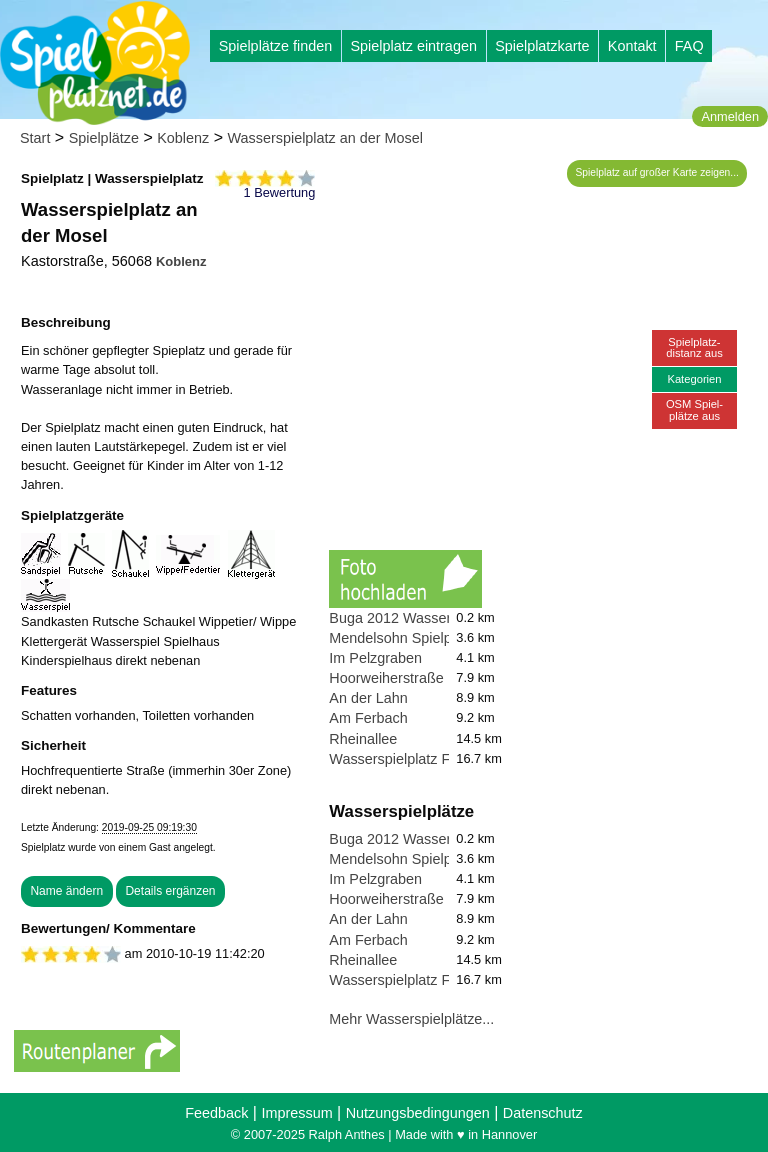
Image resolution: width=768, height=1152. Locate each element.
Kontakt (632, 46)
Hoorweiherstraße (386, 678)
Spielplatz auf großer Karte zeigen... (657, 172)
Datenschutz (543, 1113)
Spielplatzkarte (542, 46)
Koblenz (183, 138)
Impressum (296, 1113)
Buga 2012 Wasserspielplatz (420, 618)
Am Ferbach (368, 718)
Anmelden (730, 116)
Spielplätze (104, 138)
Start (35, 138)
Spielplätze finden (276, 46)
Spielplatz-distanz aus (694, 347)
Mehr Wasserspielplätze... (411, 1019)
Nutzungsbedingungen (418, 1113)
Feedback (216, 1113)
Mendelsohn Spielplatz (401, 638)
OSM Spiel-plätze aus (694, 409)
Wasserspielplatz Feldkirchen (422, 759)
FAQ (689, 46)
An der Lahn (368, 698)
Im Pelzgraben (375, 658)
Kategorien (694, 379)
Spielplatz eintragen (413, 46)
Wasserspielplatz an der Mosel (325, 138)
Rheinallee (363, 739)
